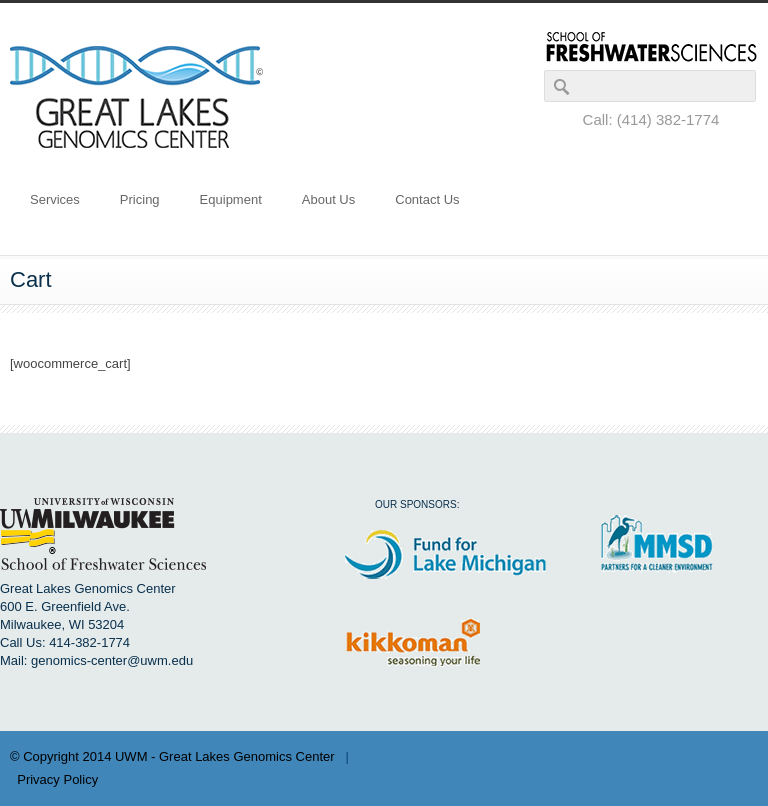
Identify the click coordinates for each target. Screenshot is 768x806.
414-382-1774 (89, 642)
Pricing (140, 199)
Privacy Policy (57, 779)
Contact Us (427, 199)
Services (55, 199)
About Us (328, 199)
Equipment (231, 199)
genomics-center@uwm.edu (112, 660)
